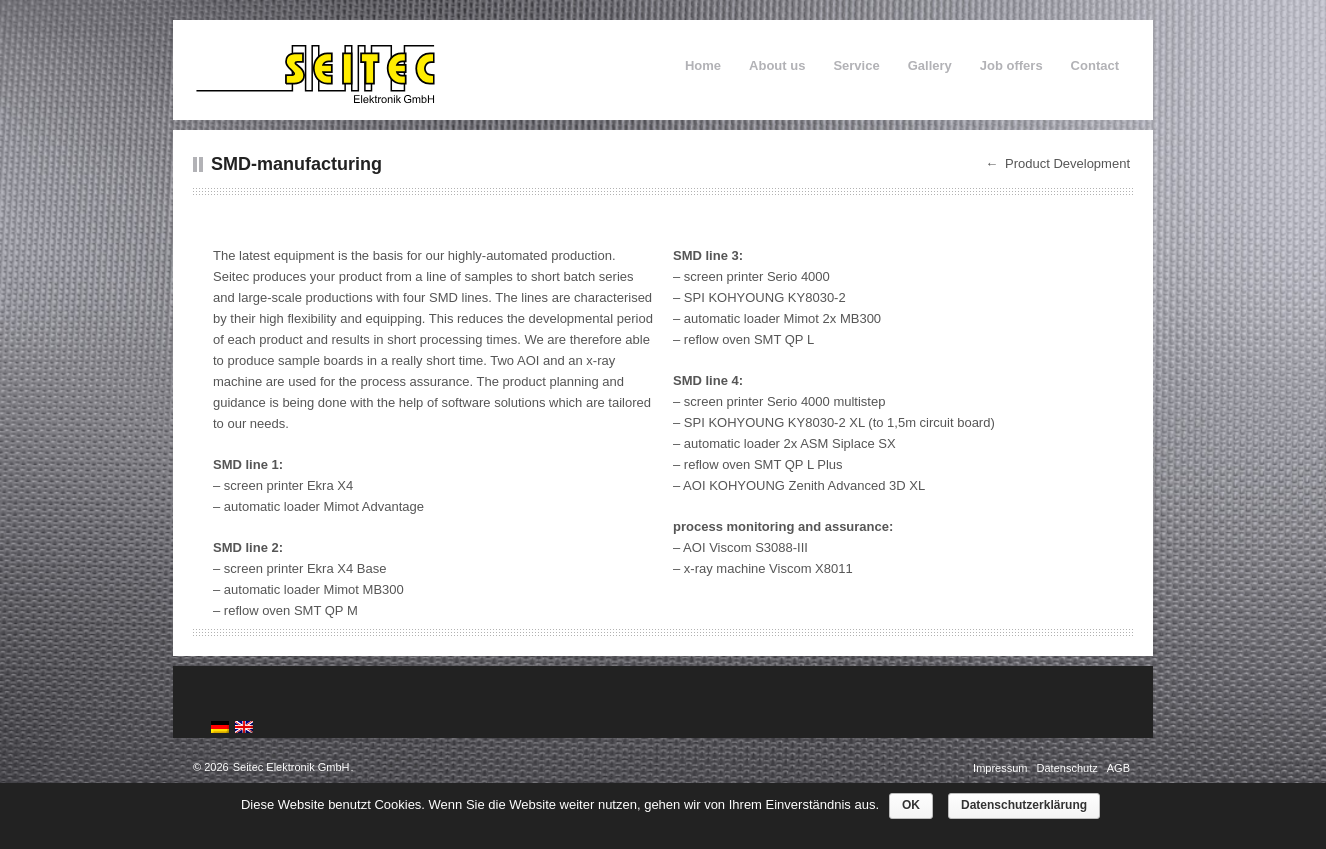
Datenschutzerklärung (1024, 805)
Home (703, 65)
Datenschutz (1069, 768)
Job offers (1011, 65)
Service (856, 65)
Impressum (1001, 768)
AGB (1118, 768)
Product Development (1067, 163)
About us (777, 65)
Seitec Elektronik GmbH (291, 767)
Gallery (930, 65)
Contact (1095, 65)
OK (911, 805)
